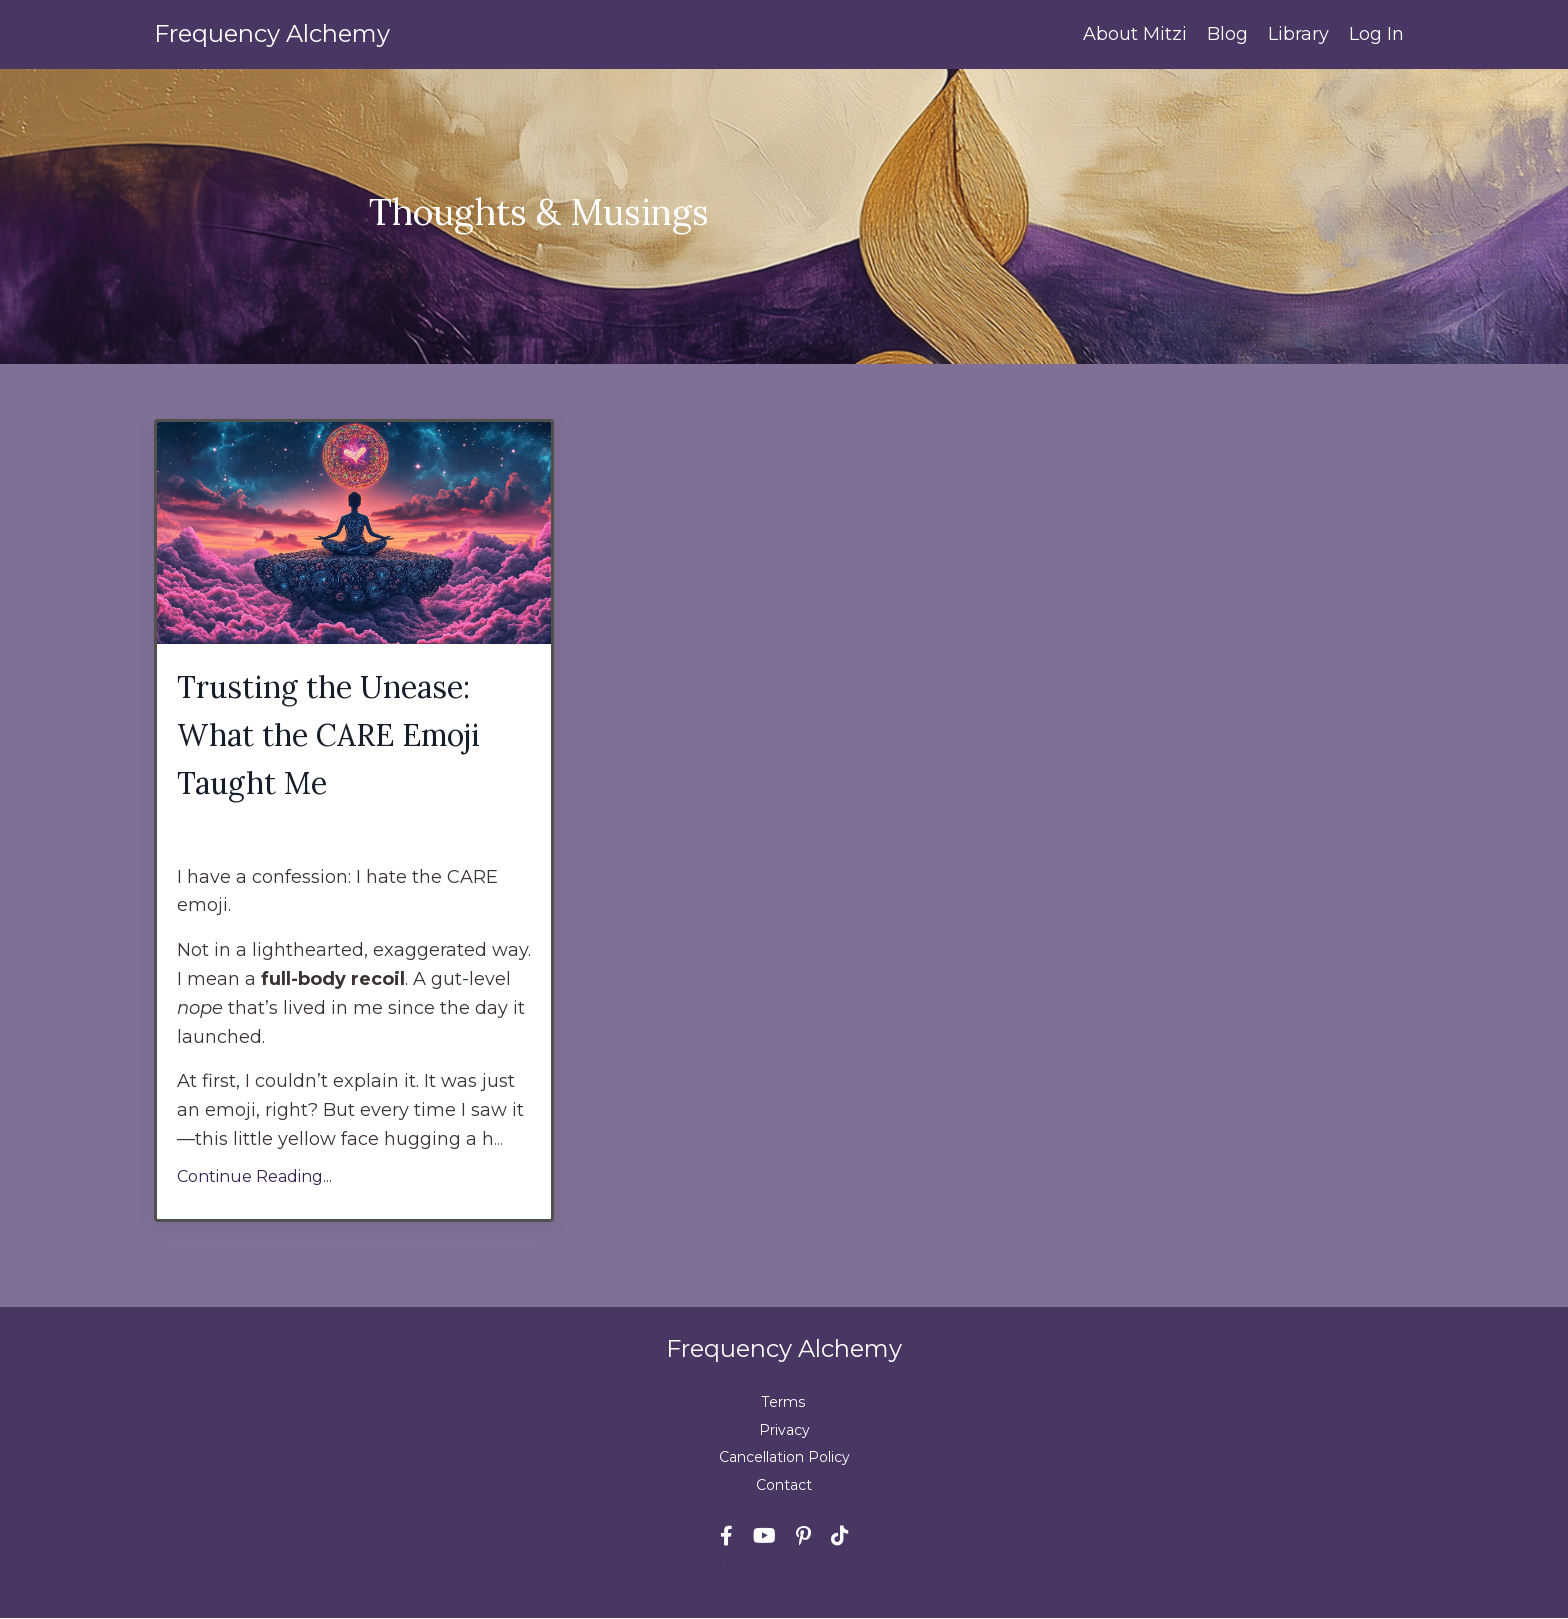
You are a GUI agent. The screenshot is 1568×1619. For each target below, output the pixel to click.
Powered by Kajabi (784, 1567)
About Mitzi (1135, 34)
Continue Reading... (254, 1176)
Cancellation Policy (784, 1457)
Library (1298, 34)
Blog (1227, 34)
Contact (784, 1485)
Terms (784, 1403)
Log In (1376, 34)
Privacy (784, 1430)
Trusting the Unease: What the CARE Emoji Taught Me (329, 736)
